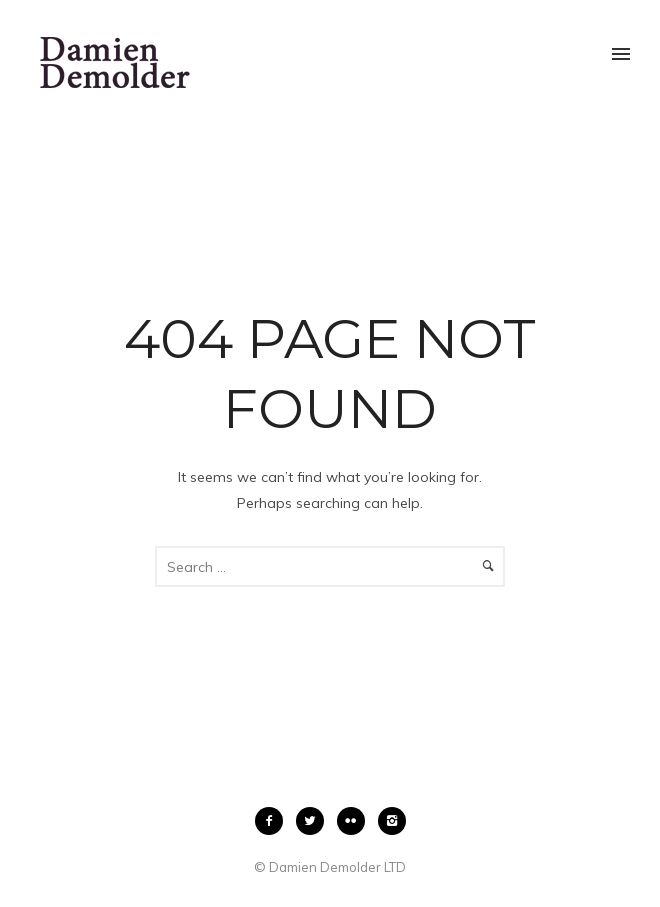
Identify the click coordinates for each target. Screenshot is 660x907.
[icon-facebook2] (274, 821)
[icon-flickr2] (356, 821)
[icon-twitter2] (315, 821)
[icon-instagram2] (392, 821)
